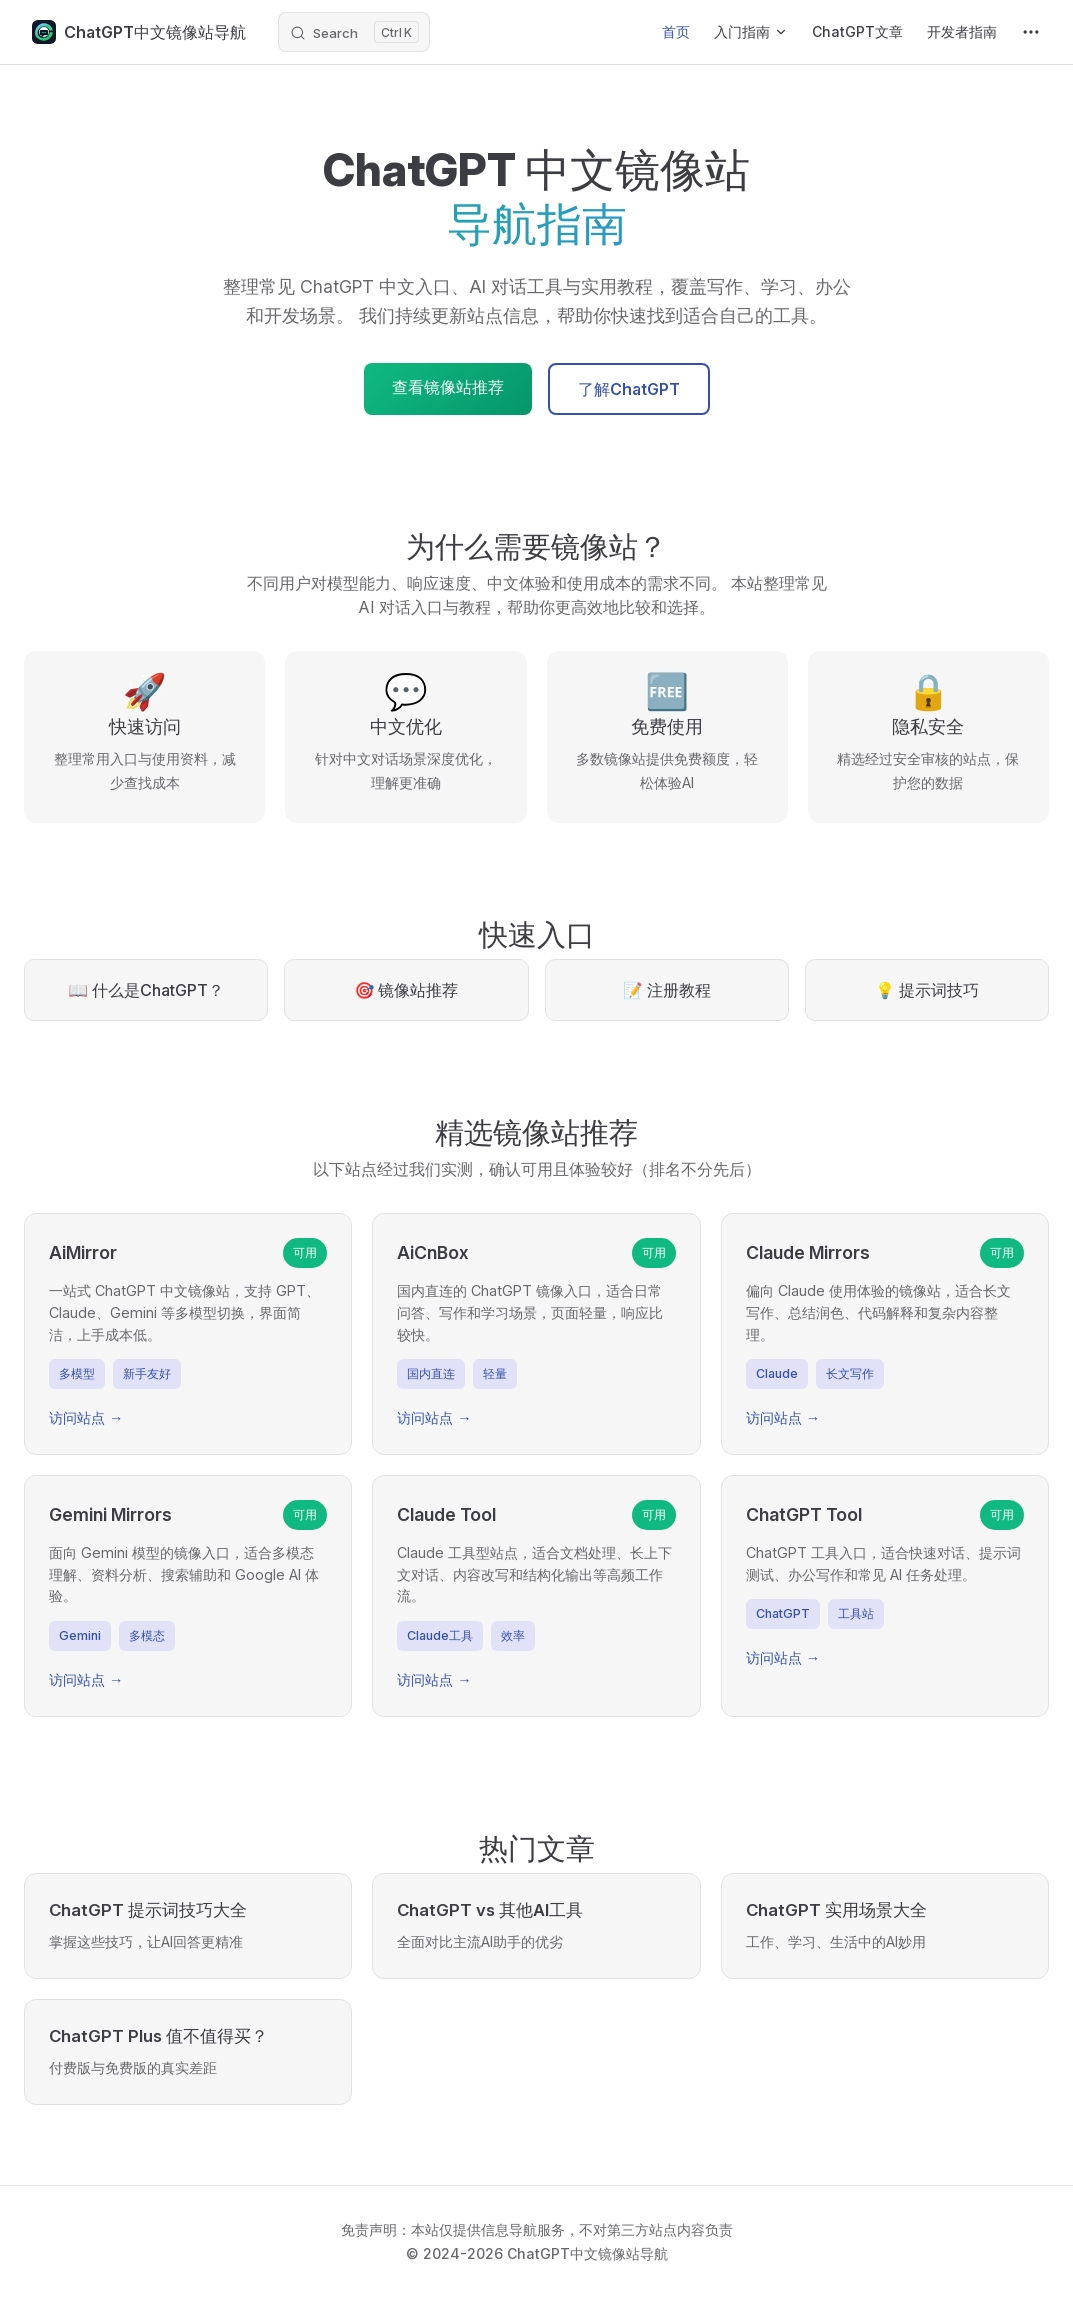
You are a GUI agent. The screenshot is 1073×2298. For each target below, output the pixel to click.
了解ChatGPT (629, 389)
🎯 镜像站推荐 (406, 990)
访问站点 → (86, 1417)
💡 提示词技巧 (927, 990)
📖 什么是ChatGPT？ (146, 990)
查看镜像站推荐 (448, 387)
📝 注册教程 (667, 990)
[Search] (354, 32)
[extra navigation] (1031, 32)
